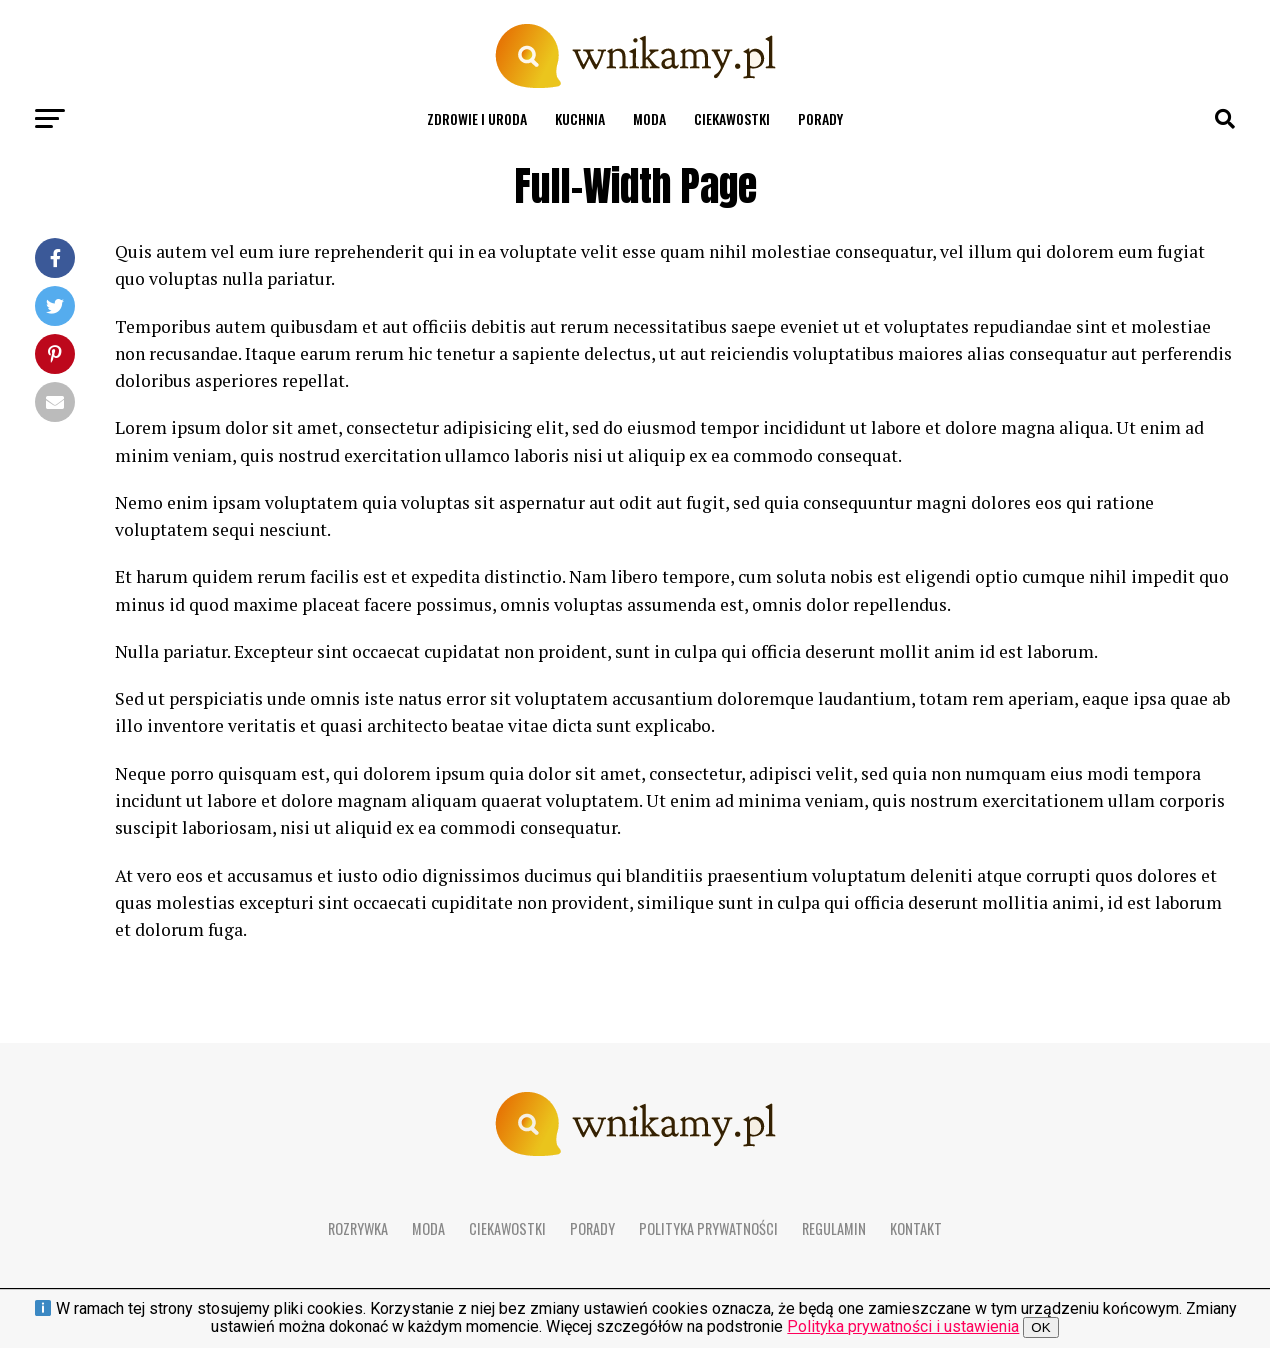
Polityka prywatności (708, 1228)
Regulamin (834, 1228)
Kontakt (916, 1228)
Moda (649, 118)
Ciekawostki (732, 118)
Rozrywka (358, 1228)
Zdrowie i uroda (477, 118)
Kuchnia (580, 118)
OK (1040, 1327)
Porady (820, 118)
